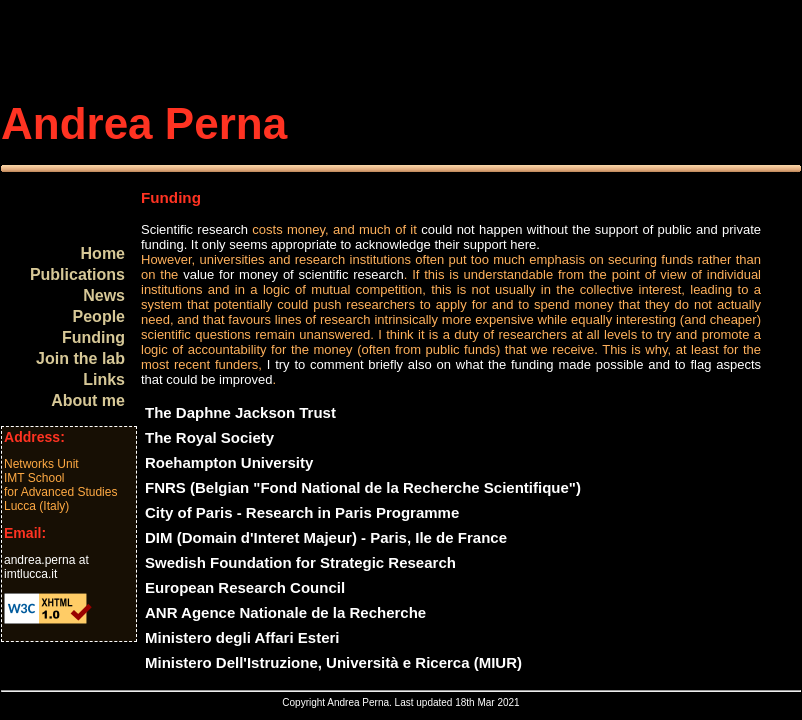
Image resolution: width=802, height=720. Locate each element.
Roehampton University (229, 462)
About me (88, 400)
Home (103, 253)
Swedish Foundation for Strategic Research (300, 562)
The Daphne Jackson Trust (240, 412)
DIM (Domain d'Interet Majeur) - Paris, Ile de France (326, 537)
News (104, 295)
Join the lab (80, 358)
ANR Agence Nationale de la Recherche (285, 612)
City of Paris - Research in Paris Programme (302, 512)
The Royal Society (209, 437)
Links (104, 379)
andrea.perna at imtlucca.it (46, 567)
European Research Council (245, 587)
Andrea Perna (144, 123)
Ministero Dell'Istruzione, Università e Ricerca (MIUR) (333, 662)
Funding (93, 337)
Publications (77, 274)
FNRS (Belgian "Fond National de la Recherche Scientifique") (363, 487)
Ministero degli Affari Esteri (242, 637)
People (99, 316)
